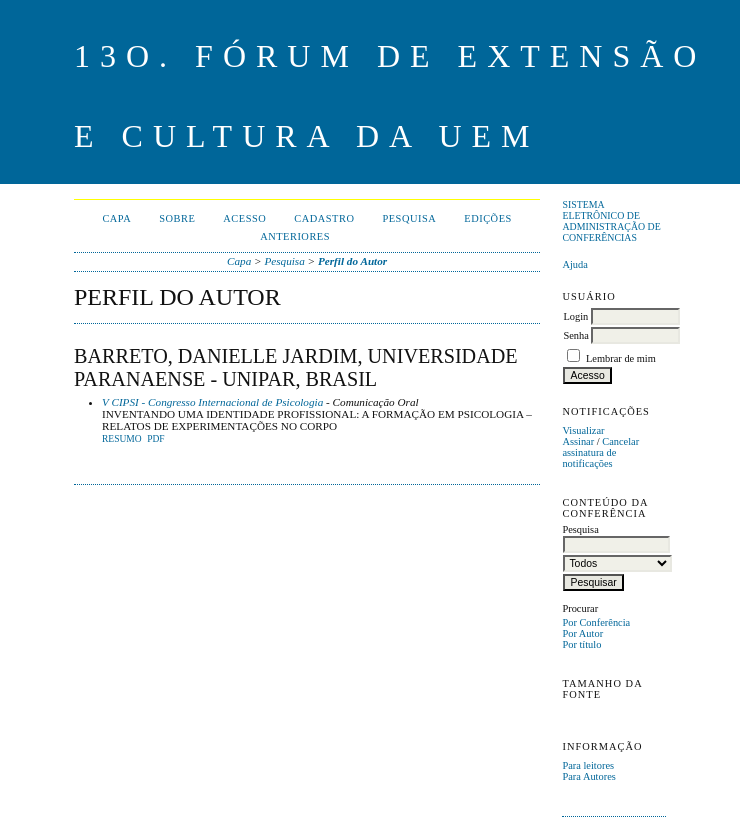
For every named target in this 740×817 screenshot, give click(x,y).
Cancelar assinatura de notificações (600, 452)
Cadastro (324, 218)
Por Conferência (596, 622)
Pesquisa (409, 218)
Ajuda (574, 264)
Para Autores (588, 776)
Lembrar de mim (621, 358)
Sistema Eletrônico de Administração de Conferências (611, 221)
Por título (581, 644)
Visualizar (583, 430)
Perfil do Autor (352, 261)
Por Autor (582, 633)
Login (575, 316)
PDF (155, 439)
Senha (575, 335)
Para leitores (588, 765)
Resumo (122, 439)
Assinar (578, 441)
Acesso (244, 218)
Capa (116, 218)
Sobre (177, 218)
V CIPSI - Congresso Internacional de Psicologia (212, 402)
